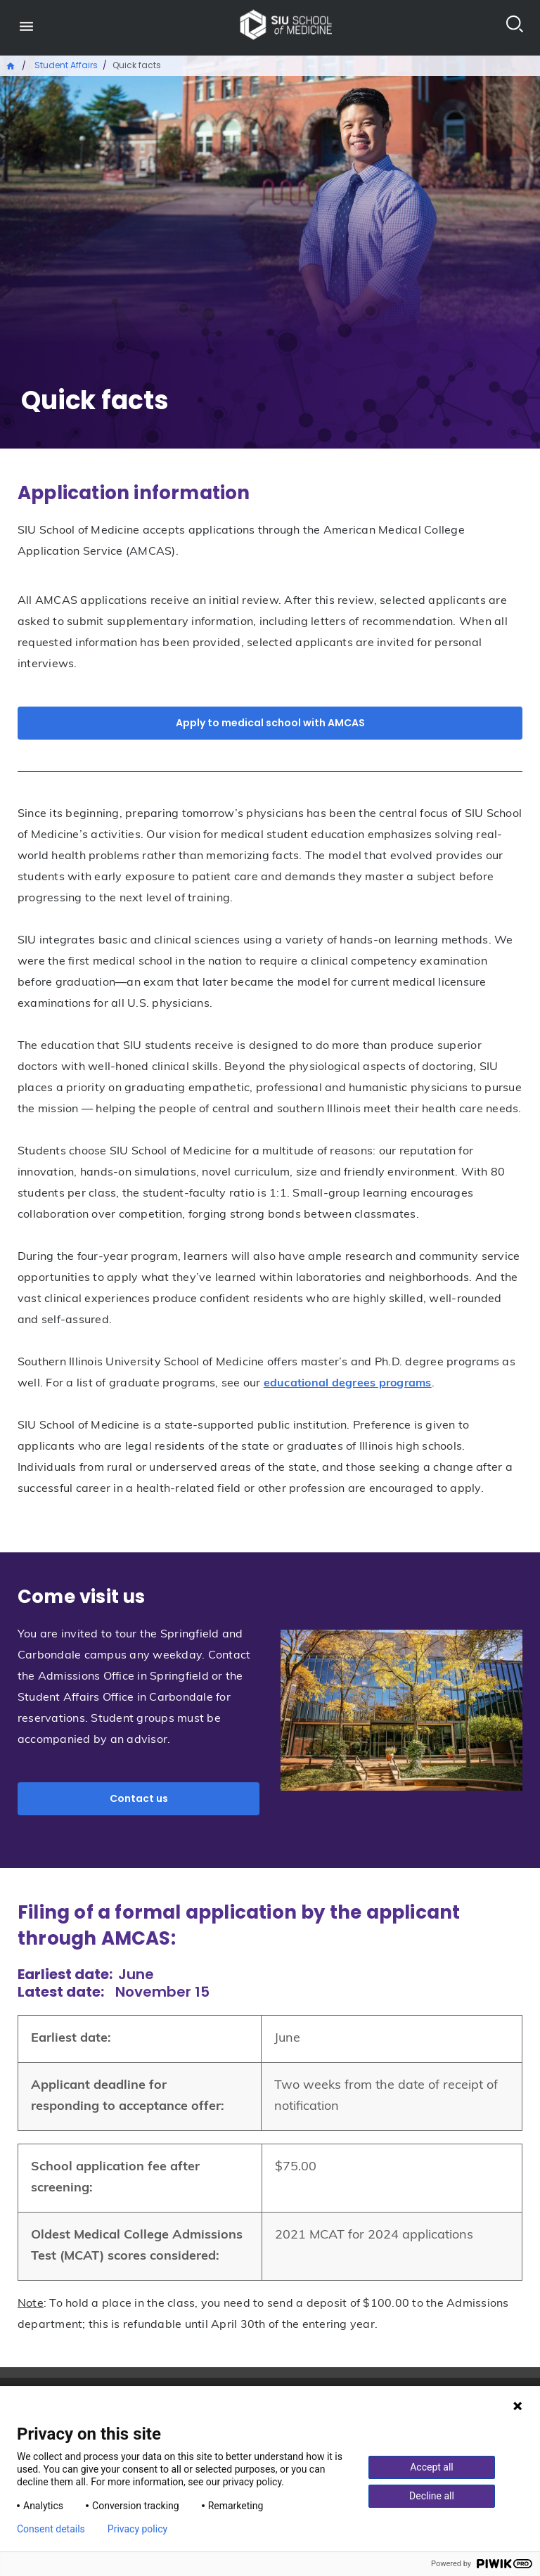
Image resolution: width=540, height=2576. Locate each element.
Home (11, 64)
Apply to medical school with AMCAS (270, 723)
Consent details (51, 2529)
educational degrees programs (348, 1383)
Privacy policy (137, 2529)
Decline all (431, 2495)
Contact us (139, 1798)
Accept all (432, 2467)
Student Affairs (66, 65)
